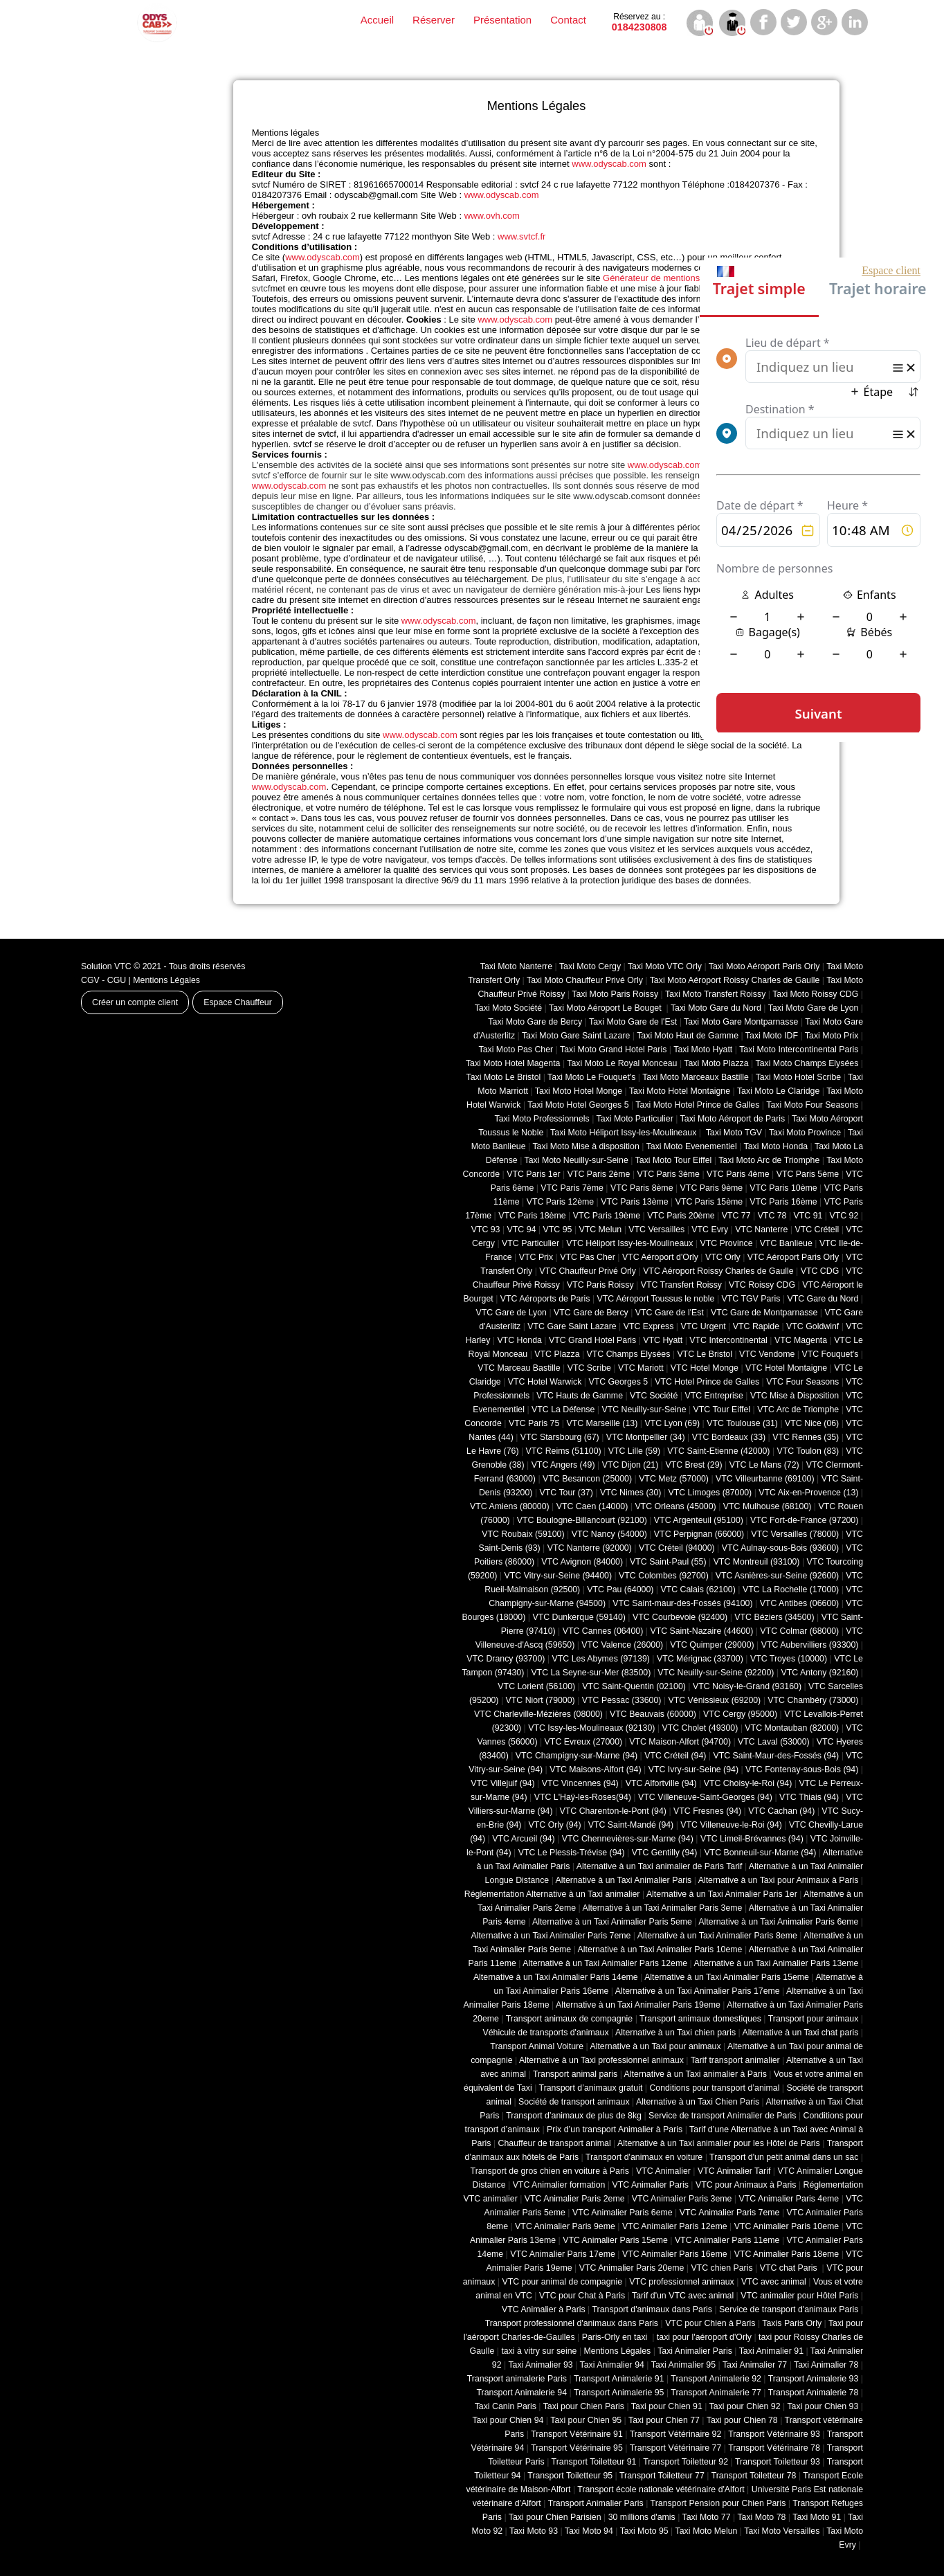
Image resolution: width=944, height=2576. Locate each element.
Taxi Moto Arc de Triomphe (768, 1160)
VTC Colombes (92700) (664, 1575)
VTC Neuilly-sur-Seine (643, 1409)
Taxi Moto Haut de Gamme (687, 1036)
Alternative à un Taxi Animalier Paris (624, 1880)
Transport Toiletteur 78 (754, 2475)
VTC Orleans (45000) (675, 1506)
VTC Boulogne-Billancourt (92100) (582, 1520)
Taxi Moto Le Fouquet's (591, 1077)
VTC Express (649, 1326)
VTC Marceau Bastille (519, 1368)
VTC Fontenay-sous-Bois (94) (801, 1769)
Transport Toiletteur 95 (569, 2475)
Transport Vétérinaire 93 (774, 2434)
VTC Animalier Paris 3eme (682, 2199)
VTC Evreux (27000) (584, 1742)
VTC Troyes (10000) (788, 1659)
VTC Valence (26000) (622, 1645)
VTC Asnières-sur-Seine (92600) (777, 1575)
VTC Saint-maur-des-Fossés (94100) (682, 1603)
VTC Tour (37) (566, 1492)
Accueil (377, 20)
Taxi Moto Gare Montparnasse (741, 1022)
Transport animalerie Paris (517, 2379)
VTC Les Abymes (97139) (601, 1659)
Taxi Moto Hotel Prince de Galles (697, 1105)
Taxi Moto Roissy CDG (815, 994)
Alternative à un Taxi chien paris (675, 2032)
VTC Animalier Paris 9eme (565, 2226)
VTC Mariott (641, 1368)
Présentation (502, 20)
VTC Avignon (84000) (582, 1562)
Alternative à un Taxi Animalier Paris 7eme (550, 1935)
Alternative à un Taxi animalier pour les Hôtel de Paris (718, 2143)
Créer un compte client (135, 1002)
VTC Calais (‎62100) (697, 1589)
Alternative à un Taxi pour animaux (655, 2046)
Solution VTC (106, 966)
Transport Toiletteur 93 (777, 2462)
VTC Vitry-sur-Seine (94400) (558, 1575)
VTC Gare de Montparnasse (764, 1312)
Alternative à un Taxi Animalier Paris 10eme (660, 1949)
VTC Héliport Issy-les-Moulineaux (629, 1243)
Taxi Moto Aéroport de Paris (733, 1119)
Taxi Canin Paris (505, 2406)
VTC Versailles (656, 1229)
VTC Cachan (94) (781, 1811)
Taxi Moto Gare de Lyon (813, 1008)
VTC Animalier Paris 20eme (631, 2268)
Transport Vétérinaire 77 (676, 2448)
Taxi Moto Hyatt (702, 1049)
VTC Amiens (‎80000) (510, 1506)
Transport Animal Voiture (536, 2046)
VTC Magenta (800, 1340)
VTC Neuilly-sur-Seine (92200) (715, 1672)
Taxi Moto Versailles (781, 2531)
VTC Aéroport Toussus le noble (656, 1299)
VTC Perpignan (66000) (699, 1534)
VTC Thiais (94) (809, 1797)
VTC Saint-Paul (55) (668, 1562)
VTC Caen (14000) (592, 1506)
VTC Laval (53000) (774, 1742)
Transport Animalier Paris (596, 2503)
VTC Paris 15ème (709, 1202)
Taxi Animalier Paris (694, 2351)
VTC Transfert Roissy (681, 1285)
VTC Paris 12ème (560, 1202)
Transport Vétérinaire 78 (774, 2448)
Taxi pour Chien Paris (583, 2406)
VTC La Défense (563, 1409)
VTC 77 (736, 1216)
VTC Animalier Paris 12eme (674, 2226)
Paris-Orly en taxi (616, 2337)
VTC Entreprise (713, 1395)
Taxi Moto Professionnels (542, 1119)
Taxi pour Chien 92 (745, 2406)
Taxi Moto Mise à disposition (585, 1146)
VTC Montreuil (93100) (757, 1562)
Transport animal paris (575, 2074)
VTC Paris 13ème (634, 1202)
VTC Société (654, 1395)
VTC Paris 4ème (738, 1174)
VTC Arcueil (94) (523, 1839)
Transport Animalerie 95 (619, 2392)
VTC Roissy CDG (762, 1285)
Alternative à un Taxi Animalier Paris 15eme (726, 1977)
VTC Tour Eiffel (722, 1409)
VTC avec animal (773, 2282)
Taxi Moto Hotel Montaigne (679, 1091)
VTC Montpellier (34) (645, 1437)
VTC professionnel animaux (681, 2282)
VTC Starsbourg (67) (559, 1437)
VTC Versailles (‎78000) (795, 1534)
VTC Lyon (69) (672, 1423)
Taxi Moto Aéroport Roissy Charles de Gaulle (735, 980)
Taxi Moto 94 (589, 2531)
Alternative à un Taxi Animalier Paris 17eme (697, 1991)
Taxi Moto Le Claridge (778, 1091)
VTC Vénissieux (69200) (714, 1700)
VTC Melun (600, 1229)
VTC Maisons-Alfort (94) (595, 1769)
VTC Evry (709, 1229)
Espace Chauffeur (237, 1002)
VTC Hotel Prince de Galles (707, 1382)
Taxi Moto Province (805, 1132)
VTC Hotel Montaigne (786, 1368)
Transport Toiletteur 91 (594, 2462)
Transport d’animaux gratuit (591, 2088)
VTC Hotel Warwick (545, 1382)
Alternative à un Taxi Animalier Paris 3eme (662, 1908)
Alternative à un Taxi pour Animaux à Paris (778, 1880)
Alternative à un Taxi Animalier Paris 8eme (717, 1935)
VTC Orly (723, 1257)
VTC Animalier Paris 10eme (786, 2226)
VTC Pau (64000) (620, 1589)
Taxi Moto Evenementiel (691, 1146)
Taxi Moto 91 (816, 2517)
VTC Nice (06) (812, 1423)
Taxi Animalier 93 (540, 2365)
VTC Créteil (817, 1229)
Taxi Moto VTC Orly (665, 966)
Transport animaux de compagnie (569, 2019)
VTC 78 (772, 1216)
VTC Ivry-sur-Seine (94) (693, 1769)
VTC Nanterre (761, 1229)
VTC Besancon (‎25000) (587, 1479)
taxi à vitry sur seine (539, 2351)
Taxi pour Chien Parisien (555, 2517)
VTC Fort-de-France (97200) (804, 1520)
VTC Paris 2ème (599, 1174)
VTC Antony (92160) (820, 1672)
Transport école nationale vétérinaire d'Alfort (660, 2489)
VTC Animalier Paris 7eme (730, 2212)
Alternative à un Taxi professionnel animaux (601, 2060)
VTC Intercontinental (728, 1340)
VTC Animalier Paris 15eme (615, 2240)
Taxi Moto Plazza (716, 1063)
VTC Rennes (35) (805, 1437)
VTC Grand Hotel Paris (592, 1340)
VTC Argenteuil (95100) (698, 1520)
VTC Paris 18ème (531, 1216)
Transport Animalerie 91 (619, 2379)
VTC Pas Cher (587, 1257)
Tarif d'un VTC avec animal (683, 2295)
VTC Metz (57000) (674, 1479)
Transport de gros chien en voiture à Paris (550, 2171)
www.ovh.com (492, 215)
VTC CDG (820, 1271)
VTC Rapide (756, 1326)
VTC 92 (844, 1216)
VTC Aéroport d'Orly (660, 1257)
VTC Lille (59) (634, 1451)
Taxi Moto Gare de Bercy (535, 1022)
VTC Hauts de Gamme (579, 1395)
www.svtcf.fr (521, 236)
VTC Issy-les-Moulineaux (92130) (591, 1728)
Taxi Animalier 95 (683, 2365)
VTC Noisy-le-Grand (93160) (747, 1686)
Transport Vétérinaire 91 (577, 2434)
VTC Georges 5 (618, 1382)
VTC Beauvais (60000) (653, 1714)
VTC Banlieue (786, 1243)
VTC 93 (485, 1229)
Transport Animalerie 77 (716, 2392)
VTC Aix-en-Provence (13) (808, 1492)
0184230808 (639, 22)
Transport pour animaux (813, 2019)
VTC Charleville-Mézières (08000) (538, 1714)
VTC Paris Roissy (600, 1285)
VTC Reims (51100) (563, 1451)
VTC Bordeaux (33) (728, 1437)
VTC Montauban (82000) (792, 1728)
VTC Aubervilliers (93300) (810, 1645)
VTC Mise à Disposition (794, 1395)
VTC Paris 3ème (668, 1174)
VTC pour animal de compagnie (562, 2282)
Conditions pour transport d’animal (714, 2088)
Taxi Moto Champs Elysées (806, 1063)
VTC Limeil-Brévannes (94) (752, 1839)
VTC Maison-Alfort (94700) (680, 1742)
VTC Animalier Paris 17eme (562, 2254)
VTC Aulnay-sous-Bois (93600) (780, 1548)
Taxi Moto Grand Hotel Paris (613, 1049)
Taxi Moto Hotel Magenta (513, 1063)
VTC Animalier (663, 2171)
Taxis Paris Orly (792, 2323)
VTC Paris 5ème (808, 1174)
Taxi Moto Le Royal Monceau (622, 1063)
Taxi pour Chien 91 (666, 2406)
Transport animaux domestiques (700, 2019)
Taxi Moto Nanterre (516, 966)
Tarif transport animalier (735, 2060)
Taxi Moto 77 (706, 2517)
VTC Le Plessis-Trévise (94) (571, 1852)
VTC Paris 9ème (711, 1188)
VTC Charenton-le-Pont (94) (613, 1811)
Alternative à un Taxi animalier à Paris (695, 2074)
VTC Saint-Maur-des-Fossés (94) (776, 1755)
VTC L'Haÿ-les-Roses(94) (582, 1797)
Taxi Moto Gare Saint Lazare (576, 1036)
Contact (568, 20)
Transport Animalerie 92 (716, 2379)
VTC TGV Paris (751, 1299)
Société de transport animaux (574, 2102)
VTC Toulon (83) (808, 1451)
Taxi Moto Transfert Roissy (715, 994)
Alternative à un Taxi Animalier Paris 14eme (555, 1977)
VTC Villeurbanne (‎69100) (765, 1479)
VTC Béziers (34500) (774, 1617)
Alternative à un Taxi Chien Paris (697, 2102)
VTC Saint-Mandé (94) (631, 1825)
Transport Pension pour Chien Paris (718, 2503)
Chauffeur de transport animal (554, 2143)
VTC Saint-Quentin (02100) (634, 1686)
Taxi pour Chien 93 (822, 2406)
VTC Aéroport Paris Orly (793, 1257)
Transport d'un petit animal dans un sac (783, 2157)
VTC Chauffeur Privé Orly (587, 1271)
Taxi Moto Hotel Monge (578, 1091)
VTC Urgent (703, 1326)
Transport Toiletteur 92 (685, 2462)
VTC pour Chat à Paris (582, 2295)
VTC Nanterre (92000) (589, 1548)
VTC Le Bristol (704, 1354)
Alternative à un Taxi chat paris (800, 2032)
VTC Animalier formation (559, 2185)
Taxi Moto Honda (776, 1146)
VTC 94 (521, 1229)
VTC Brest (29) (693, 1465)
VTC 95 (557, 1229)
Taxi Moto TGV (732, 1132)
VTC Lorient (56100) (536, 1686)
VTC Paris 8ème (641, 1188)
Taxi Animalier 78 (826, 2365)
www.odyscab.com (609, 164)
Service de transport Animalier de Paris (722, 2115)
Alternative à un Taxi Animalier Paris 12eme (605, 1963)
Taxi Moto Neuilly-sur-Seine (576, 1160)
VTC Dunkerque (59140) (578, 1617)
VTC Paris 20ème (680, 1216)
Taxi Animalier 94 (612, 2365)
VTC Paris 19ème (606, 1216)
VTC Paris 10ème (783, 1188)
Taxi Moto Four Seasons (812, 1105)
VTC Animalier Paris (650, 2185)
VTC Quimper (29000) (712, 1645)
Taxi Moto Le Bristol (503, 1077)
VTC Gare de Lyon (510, 1312)
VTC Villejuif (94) (502, 1783)
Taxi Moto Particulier (635, 1119)
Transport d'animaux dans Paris (652, 2309)
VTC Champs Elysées (629, 1354)
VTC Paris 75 (534, 1423)
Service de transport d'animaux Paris (788, 2309)
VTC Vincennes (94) (580, 1783)
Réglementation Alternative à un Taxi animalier (552, 1894)
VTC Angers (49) (563, 1465)
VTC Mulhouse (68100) (767, 1506)
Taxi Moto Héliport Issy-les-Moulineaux (623, 1132)
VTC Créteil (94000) (677, 1548)
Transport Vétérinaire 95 (577, 2448)
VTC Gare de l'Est (669, 1312)
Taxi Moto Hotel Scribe (799, 1077)
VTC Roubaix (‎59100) (523, 1534)
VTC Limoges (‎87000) (710, 1492)
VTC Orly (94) (555, 1825)
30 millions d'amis (641, 2517)
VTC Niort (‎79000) (540, 1700)
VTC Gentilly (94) (665, 1852)
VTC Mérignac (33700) (700, 1659)
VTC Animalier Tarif (734, 2171)
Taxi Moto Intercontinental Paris (798, 1049)
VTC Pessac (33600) (622, 1700)
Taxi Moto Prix (832, 1036)
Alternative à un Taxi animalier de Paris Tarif (660, 1866)
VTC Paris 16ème (783, 1202)
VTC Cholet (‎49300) (700, 1728)
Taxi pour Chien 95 (585, 2420)
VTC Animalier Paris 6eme (622, 2212)
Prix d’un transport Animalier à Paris (614, 2129)
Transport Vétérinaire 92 (676, 2434)
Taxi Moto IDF (771, 1036)
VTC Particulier (530, 1243)
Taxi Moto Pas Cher (515, 1049)
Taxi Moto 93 (533, 2531)
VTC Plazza (556, 1354)
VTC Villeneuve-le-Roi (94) (731, 1825)
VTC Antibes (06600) (799, 1603)
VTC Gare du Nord (822, 1299)
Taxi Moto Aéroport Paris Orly (764, 966)
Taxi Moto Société (508, 1008)
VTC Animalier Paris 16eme (674, 2254)
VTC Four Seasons (802, 1382)
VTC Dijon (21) (630, 1465)
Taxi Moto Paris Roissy (615, 994)
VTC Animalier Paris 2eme (575, 2199)
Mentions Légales (166, 980)
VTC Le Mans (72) (764, 1465)
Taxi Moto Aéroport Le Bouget (606, 1008)
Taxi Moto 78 (761, 2517)
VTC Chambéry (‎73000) (813, 1700)
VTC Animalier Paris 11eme (727, 2240)
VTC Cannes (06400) (603, 1631)
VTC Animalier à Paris (544, 2309)
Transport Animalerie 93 (813, 2379)
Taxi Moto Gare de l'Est (633, 1022)
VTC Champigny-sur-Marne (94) (576, 1755)
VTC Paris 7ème (572, 1188)
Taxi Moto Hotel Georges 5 (577, 1105)
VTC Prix (536, 1257)
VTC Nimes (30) (630, 1492)
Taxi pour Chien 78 (742, 2420)
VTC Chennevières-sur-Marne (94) (627, 1839)
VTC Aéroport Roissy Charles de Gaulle (718, 1271)
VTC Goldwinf (812, 1326)
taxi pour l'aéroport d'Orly (704, 2337)
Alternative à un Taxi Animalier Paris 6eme (778, 1922)
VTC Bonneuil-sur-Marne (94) (760, 1852)
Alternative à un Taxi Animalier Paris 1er (721, 1894)
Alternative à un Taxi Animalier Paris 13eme (776, 1963)
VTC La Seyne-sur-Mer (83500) (591, 1672)
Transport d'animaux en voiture (644, 2157)
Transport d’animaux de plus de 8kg (574, 2115)
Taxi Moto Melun (706, 2531)
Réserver (433, 20)
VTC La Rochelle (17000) (791, 1589)
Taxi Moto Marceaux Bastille (695, 1077)
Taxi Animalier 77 (755, 2365)
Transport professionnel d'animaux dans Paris (571, 2323)
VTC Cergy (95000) (740, 1714)
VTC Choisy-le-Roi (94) (748, 1783)
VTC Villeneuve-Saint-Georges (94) (705, 1797)
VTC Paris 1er (534, 1174)
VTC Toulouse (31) (742, 1423)
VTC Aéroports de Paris (545, 1299)
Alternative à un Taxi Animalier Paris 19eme (638, 2005)
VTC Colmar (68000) (799, 1631)
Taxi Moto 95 (644, 2531)
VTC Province (726, 1243)
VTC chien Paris (721, 2268)
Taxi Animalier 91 (771, 2351)
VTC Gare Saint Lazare (571, 1326)
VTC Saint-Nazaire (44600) (701, 1631)
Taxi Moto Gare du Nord (716, 1008)
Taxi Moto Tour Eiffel (673, 1160)
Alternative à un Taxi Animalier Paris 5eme (612, 1922)
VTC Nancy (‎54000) (609, 1534)
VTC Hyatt (662, 1340)
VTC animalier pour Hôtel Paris (799, 2295)
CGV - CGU (103, 980)
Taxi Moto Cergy (590, 966)
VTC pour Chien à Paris (710, 2323)
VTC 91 (808, 1216)
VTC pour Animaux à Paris (746, 2185)
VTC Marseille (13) (601, 1423)
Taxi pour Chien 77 (664, 2420)
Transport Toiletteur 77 (662, 2475)
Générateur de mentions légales (667, 278)
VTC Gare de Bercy (591, 1312)
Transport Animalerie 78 (813, 2392)
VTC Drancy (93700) (505, 1659)
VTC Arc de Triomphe (798, 1409)
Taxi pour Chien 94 (507, 2420)
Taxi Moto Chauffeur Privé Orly (585, 980)
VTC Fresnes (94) (707, 1811)
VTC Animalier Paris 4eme (788, 2199)
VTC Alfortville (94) (661, 1783)
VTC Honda (519, 1340)
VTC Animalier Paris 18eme (786, 2254)
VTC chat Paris (789, 2268)
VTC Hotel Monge (704, 1368)
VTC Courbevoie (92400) (680, 1617)
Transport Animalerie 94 (521, 2392)
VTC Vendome (767, 1354)
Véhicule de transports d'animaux (545, 2032)
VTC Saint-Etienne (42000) (718, 1451)
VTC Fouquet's (829, 1354)
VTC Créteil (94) (675, 1755)
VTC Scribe (589, 1368)
